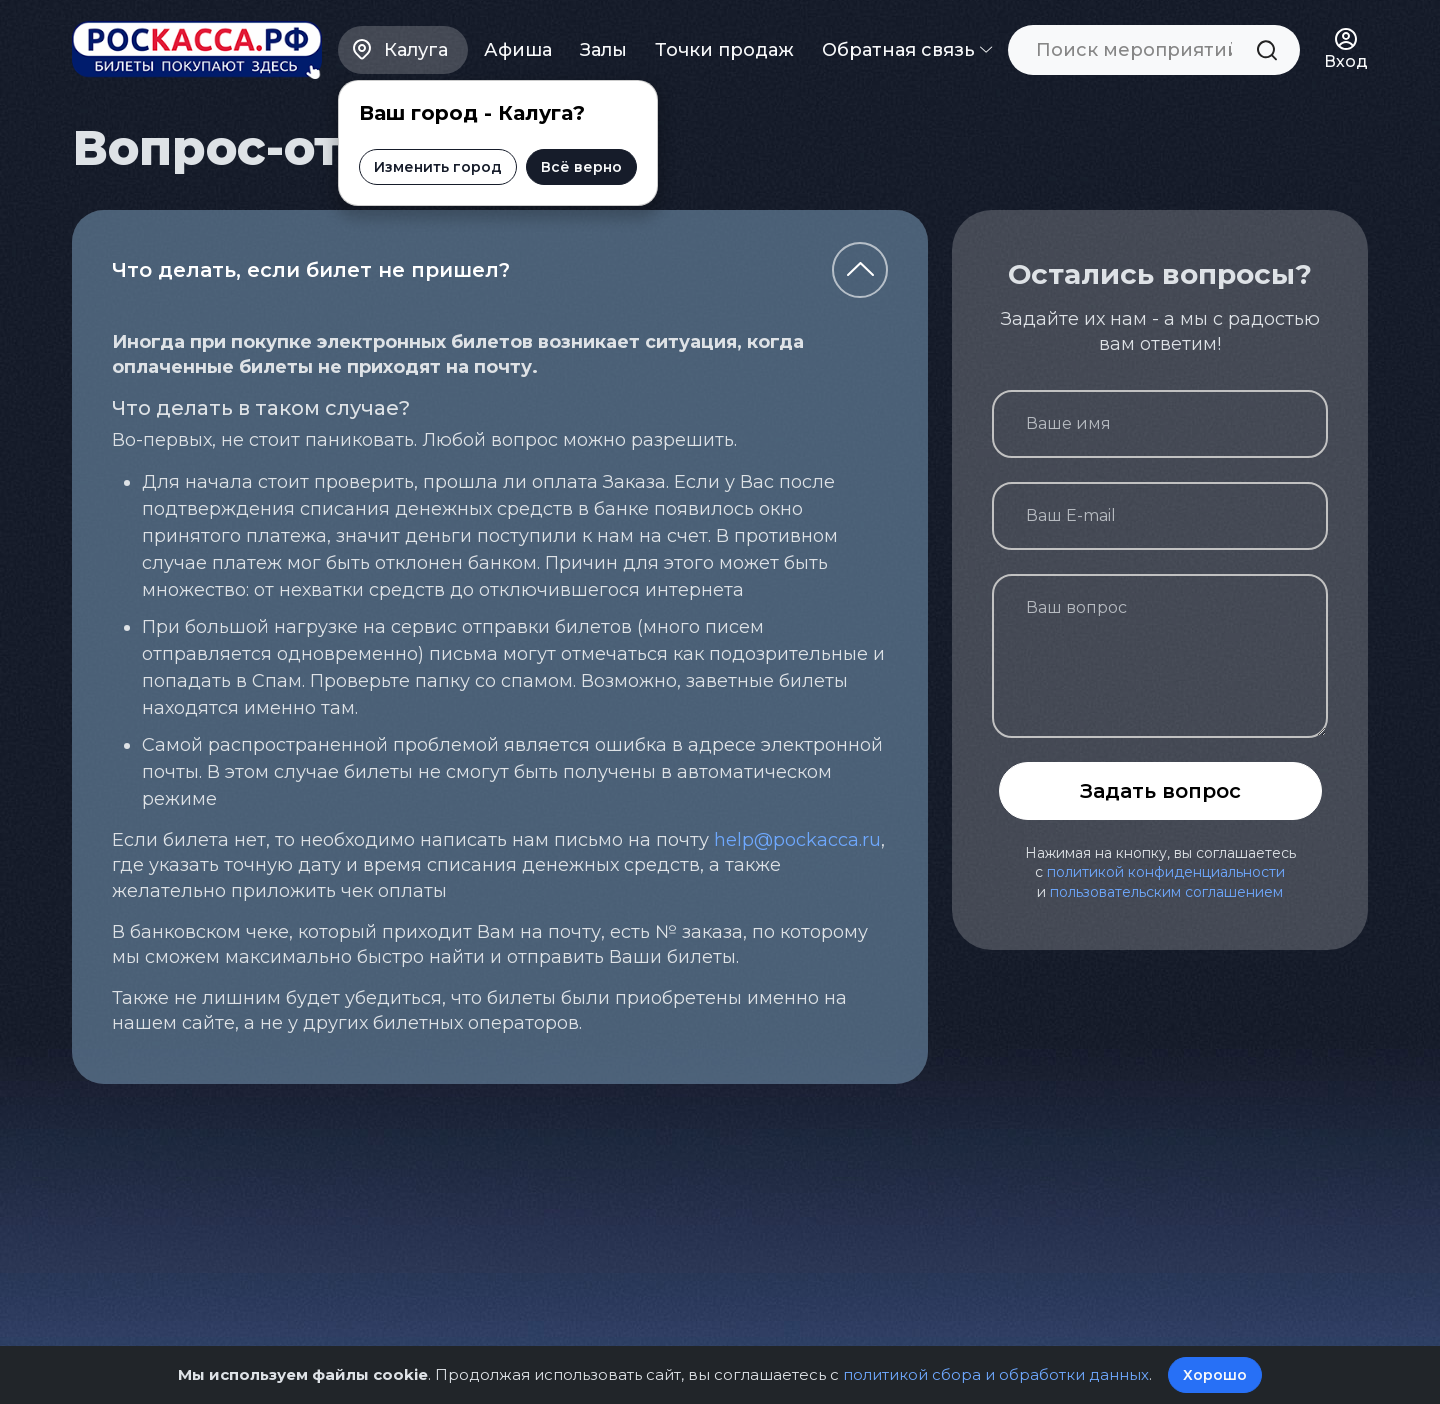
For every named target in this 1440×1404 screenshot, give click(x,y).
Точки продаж (724, 50)
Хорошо (1215, 1375)
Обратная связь (907, 50)
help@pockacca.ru (797, 840)
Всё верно (581, 167)
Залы (603, 50)
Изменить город (438, 167)
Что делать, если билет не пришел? (311, 270)
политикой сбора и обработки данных (996, 1374)
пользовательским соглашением (1166, 892)
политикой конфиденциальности (1166, 872)
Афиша (518, 50)
